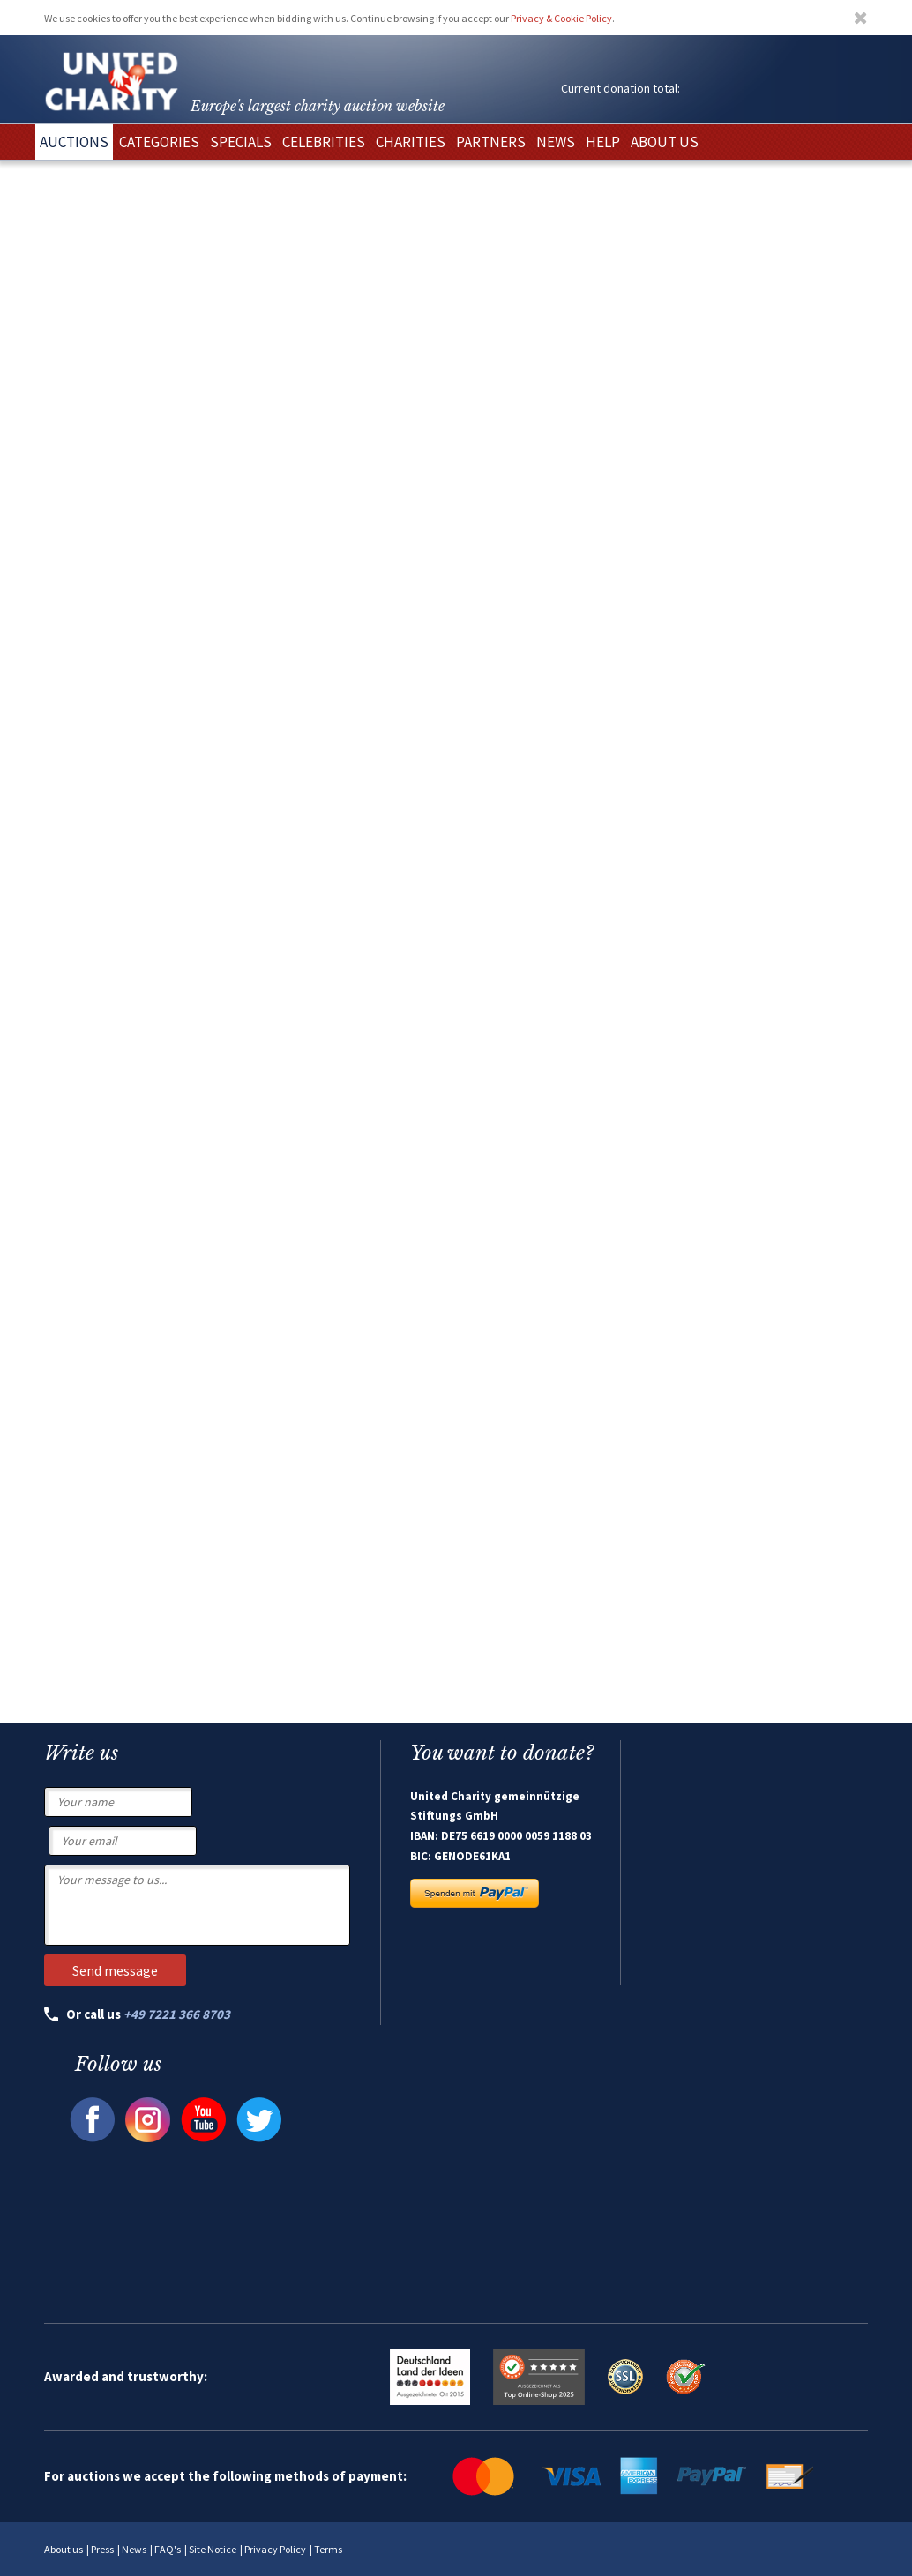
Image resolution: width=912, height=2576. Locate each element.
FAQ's (167, 2549)
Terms (328, 2549)
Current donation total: (620, 88)
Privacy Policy (275, 2549)
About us (63, 2549)
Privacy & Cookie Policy (561, 18)
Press (102, 2549)
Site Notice (212, 2549)
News (134, 2549)
